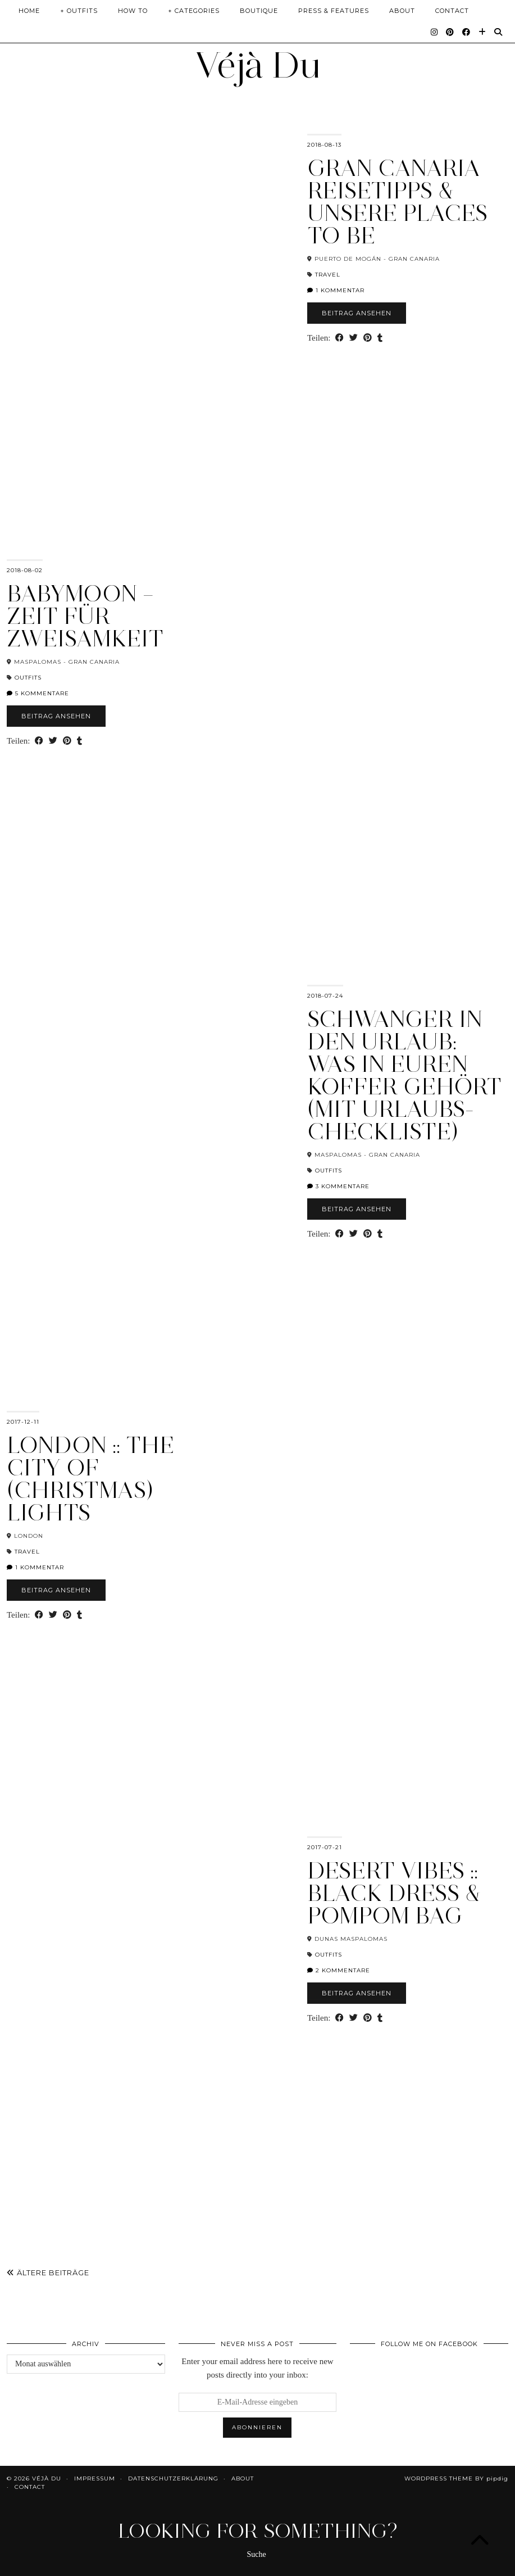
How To (133, 11)
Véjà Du (257, 65)
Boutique (259, 11)
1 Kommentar (335, 290)
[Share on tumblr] (380, 338)
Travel (327, 274)
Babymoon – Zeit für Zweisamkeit (85, 616)
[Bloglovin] (482, 32)
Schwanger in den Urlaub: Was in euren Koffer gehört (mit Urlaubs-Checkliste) (404, 1075)
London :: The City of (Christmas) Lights (90, 1479)
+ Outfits (79, 11)
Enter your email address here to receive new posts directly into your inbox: (257, 2368)
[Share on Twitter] (354, 338)
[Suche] (498, 32)
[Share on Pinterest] (368, 338)
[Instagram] (434, 32)
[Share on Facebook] (339, 338)
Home (29, 11)
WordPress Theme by (456, 2478)
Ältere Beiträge (48, 2272)
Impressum (94, 2478)
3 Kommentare (338, 1186)
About (402, 11)
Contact (452, 11)
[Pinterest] (450, 32)
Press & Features (333, 11)
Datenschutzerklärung (173, 2478)
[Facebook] (466, 32)
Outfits (28, 677)
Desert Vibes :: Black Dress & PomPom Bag (394, 1893)
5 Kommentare (38, 693)
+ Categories (194, 11)
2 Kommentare (338, 1970)
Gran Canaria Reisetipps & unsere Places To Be (397, 202)
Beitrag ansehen (356, 313)
